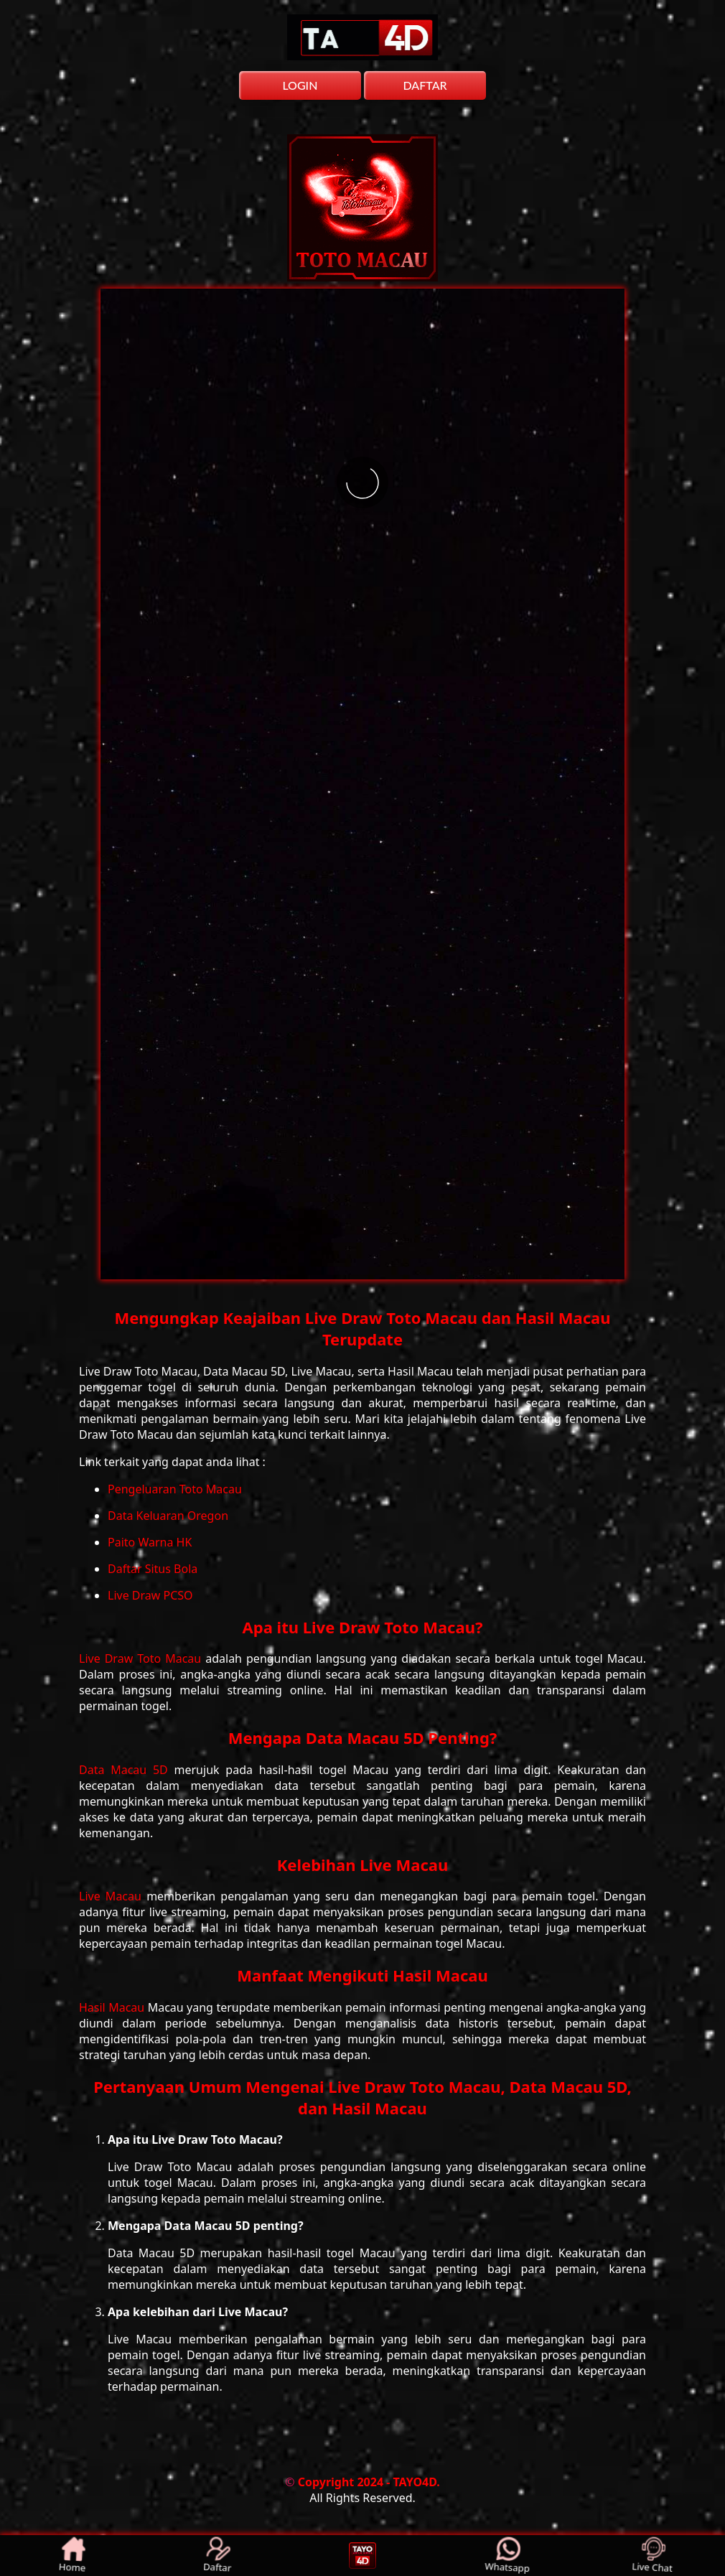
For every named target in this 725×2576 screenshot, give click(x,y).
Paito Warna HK (150, 1542)
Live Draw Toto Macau (142, 1658)
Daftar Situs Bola (152, 1569)
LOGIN (299, 85)
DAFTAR (424, 85)
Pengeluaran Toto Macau (175, 1489)
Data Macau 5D (126, 1770)
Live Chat (652, 2556)
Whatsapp (507, 2556)
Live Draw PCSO (150, 1595)
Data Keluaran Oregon (168, 1515)
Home (72, 2556)
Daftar (217, 2556)
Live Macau (112, 1896)
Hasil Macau (113, 2007)
